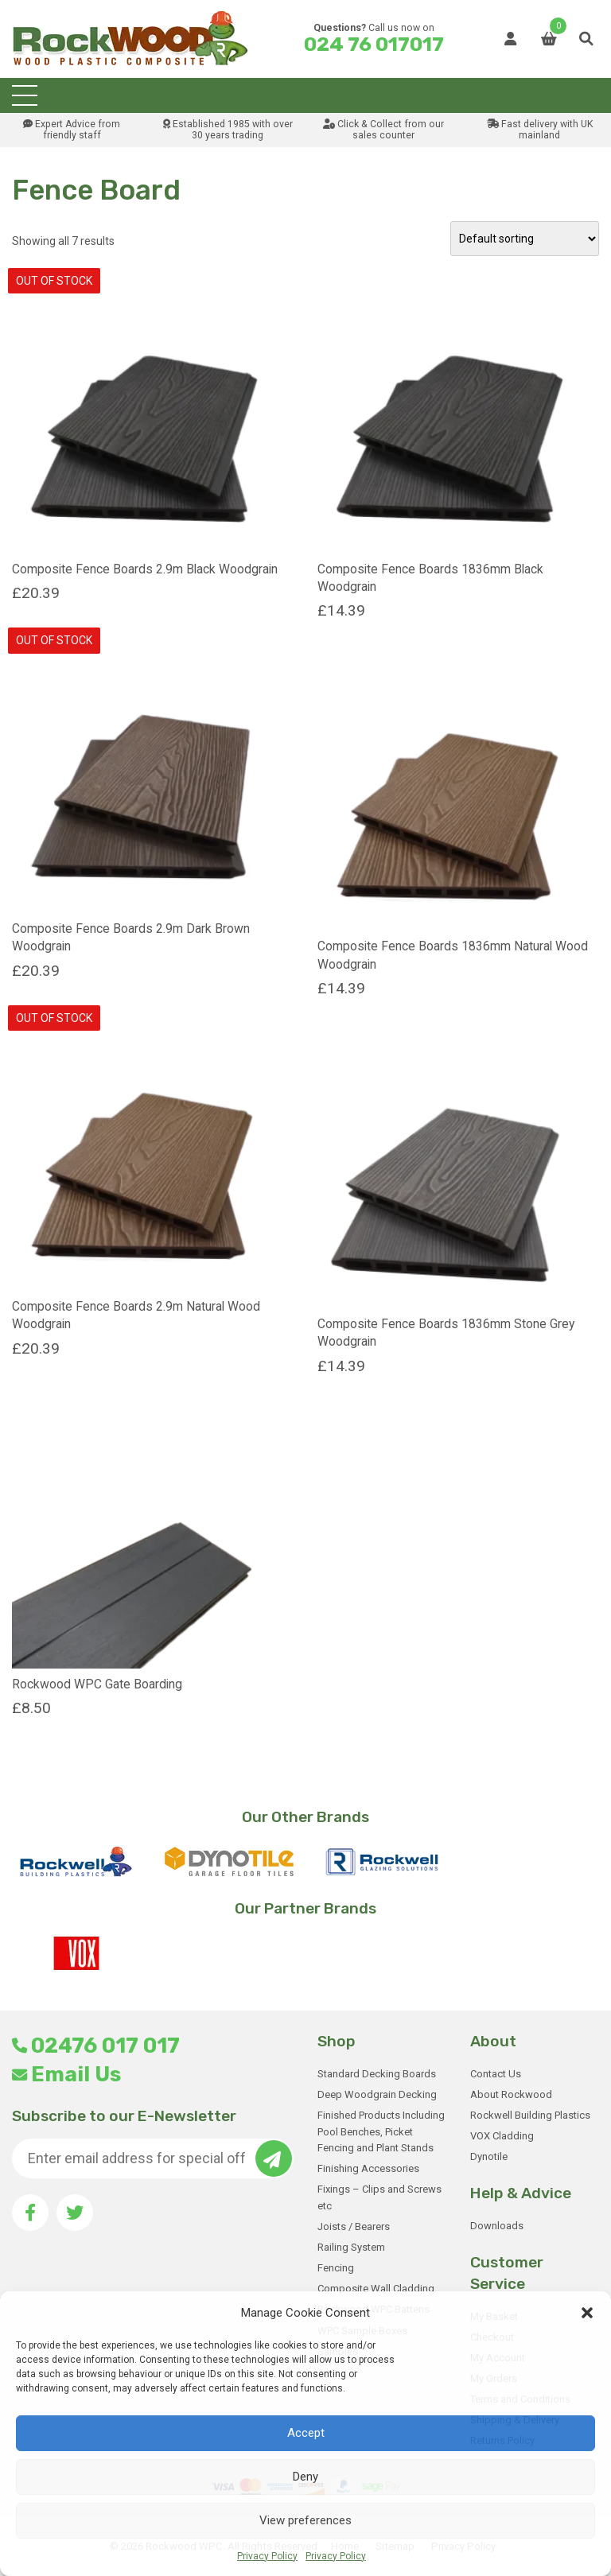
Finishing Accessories (368, 2168)
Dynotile (489, 2156)
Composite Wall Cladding (375, 2288)
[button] (587, 2313)
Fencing (335, 2268)
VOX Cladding (502, 2136)
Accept (306, 2433)
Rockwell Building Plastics (530, 2115)
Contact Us (495, 2074)
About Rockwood (511, 2094)
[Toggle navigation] (24, 95)
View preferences (305, 2520)
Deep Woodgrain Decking (377, 2094)
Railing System (351, 2247)
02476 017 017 (96, 2045)
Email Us (66, 2074)
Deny (305, 2476)
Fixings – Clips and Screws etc (379, 2197)
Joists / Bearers (353, 2226)
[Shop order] (524, 238)
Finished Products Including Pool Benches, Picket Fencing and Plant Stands (381, 2131)
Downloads (496, 2226)
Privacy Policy (267, 2556)
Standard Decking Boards (376, 2074)
